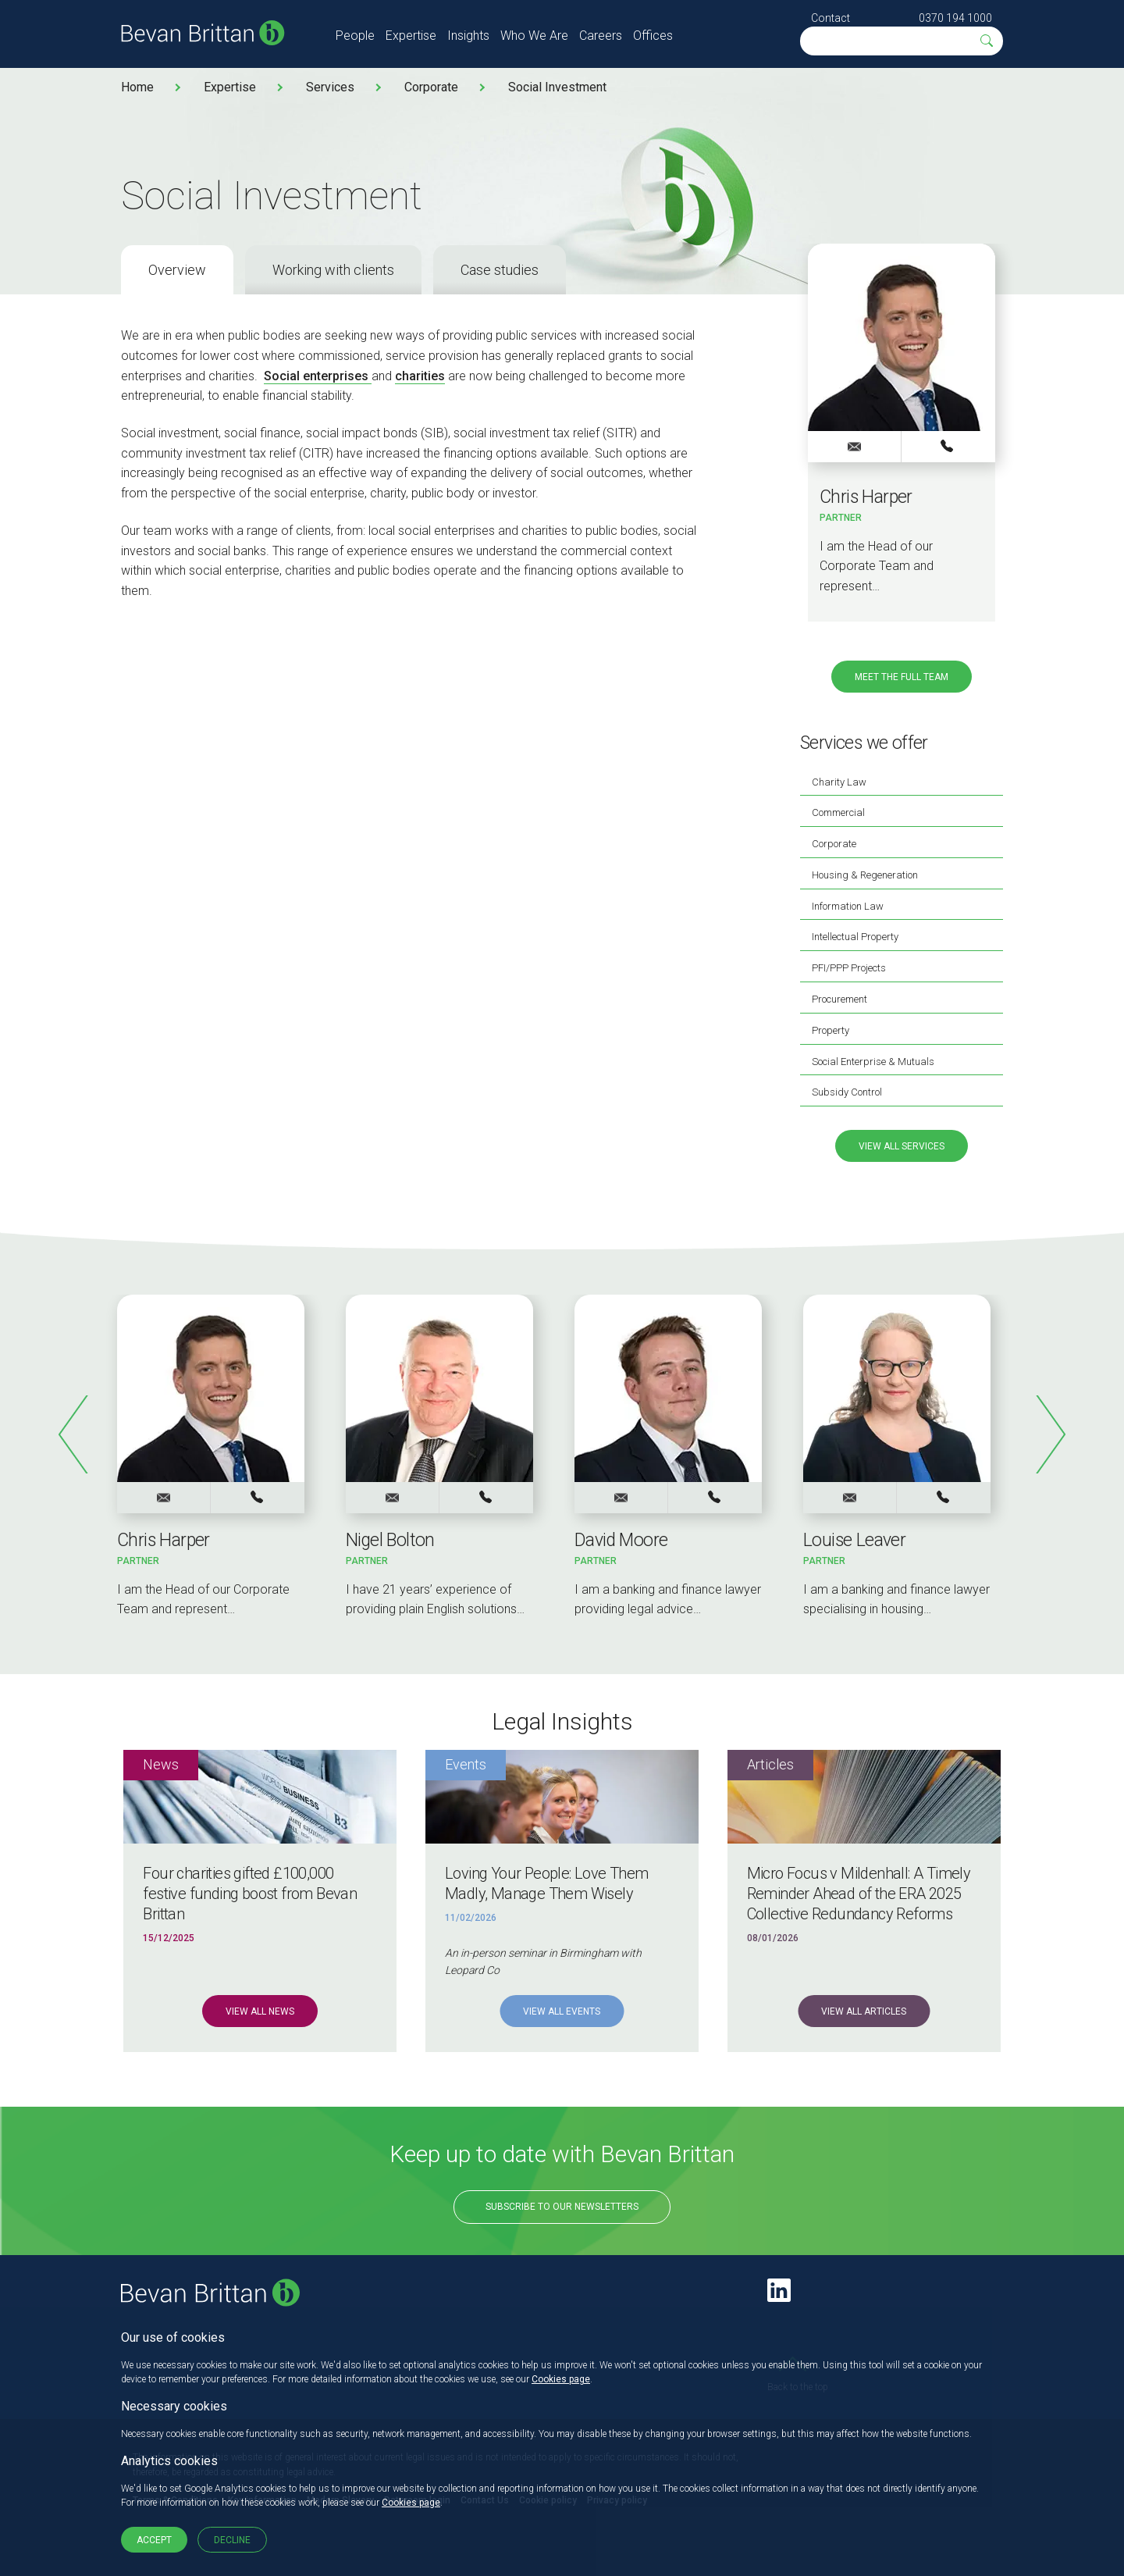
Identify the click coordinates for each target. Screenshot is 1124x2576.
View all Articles (863, 2011)
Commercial (838, 812)
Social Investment (557, 87)
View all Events (561, 2011)
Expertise (411, 35)
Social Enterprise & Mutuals (873, 1061)
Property (830, 1030)
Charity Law (839, 782)
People (355, 35)
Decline (232, 2540)
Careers (600, 35)
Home (137, 87)
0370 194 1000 (955, 18)
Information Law (848, 906)
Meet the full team (901, 677)
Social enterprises (318, 376)
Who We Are (534, 35)
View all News (260, 2011)
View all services (901, 1146)
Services (330, 87)
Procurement (839, 999)
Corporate (431, 87)
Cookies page (561, 2379)
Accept (154, 2540)
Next (1049, 1434)
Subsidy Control (847, 1092)
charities (420, 376)
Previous (74, 1434)
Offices (653, 35)
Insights (468, 35)
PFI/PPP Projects (849, 968)
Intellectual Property (855, 936)
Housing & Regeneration (865, 875)
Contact (830, 18)
